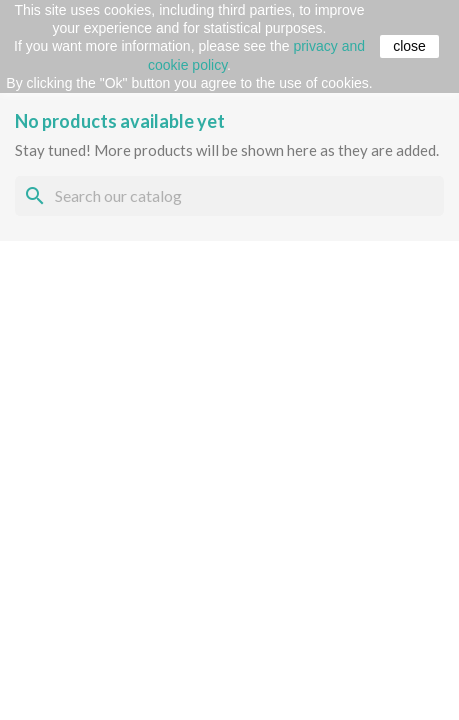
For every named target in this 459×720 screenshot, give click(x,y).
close (409, 46)
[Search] (229, 196)
